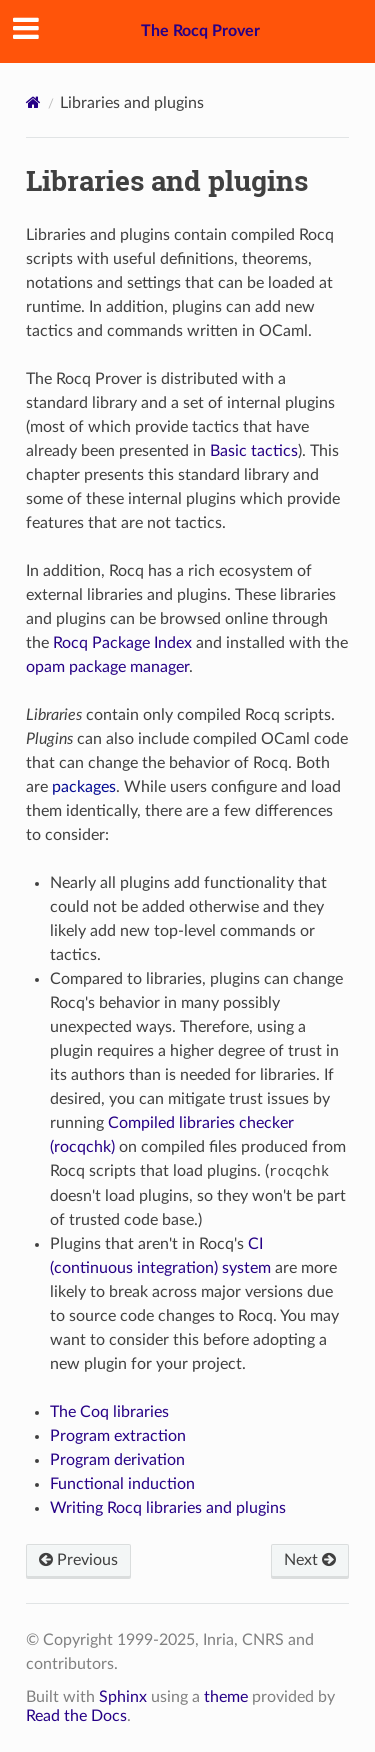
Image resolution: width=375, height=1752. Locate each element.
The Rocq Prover (200, 31)
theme (226, 1697)
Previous (78, 1560)
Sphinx (123, 1697)
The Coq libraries (109, 1412)
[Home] (33, 102)
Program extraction (118, 1436)
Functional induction (122, 1484)
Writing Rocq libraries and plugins (168, 1508)
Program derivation (117, 1460)
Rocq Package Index (122, 643)
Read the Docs (76, 1716)
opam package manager (107, 667)
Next (310, 1560)
